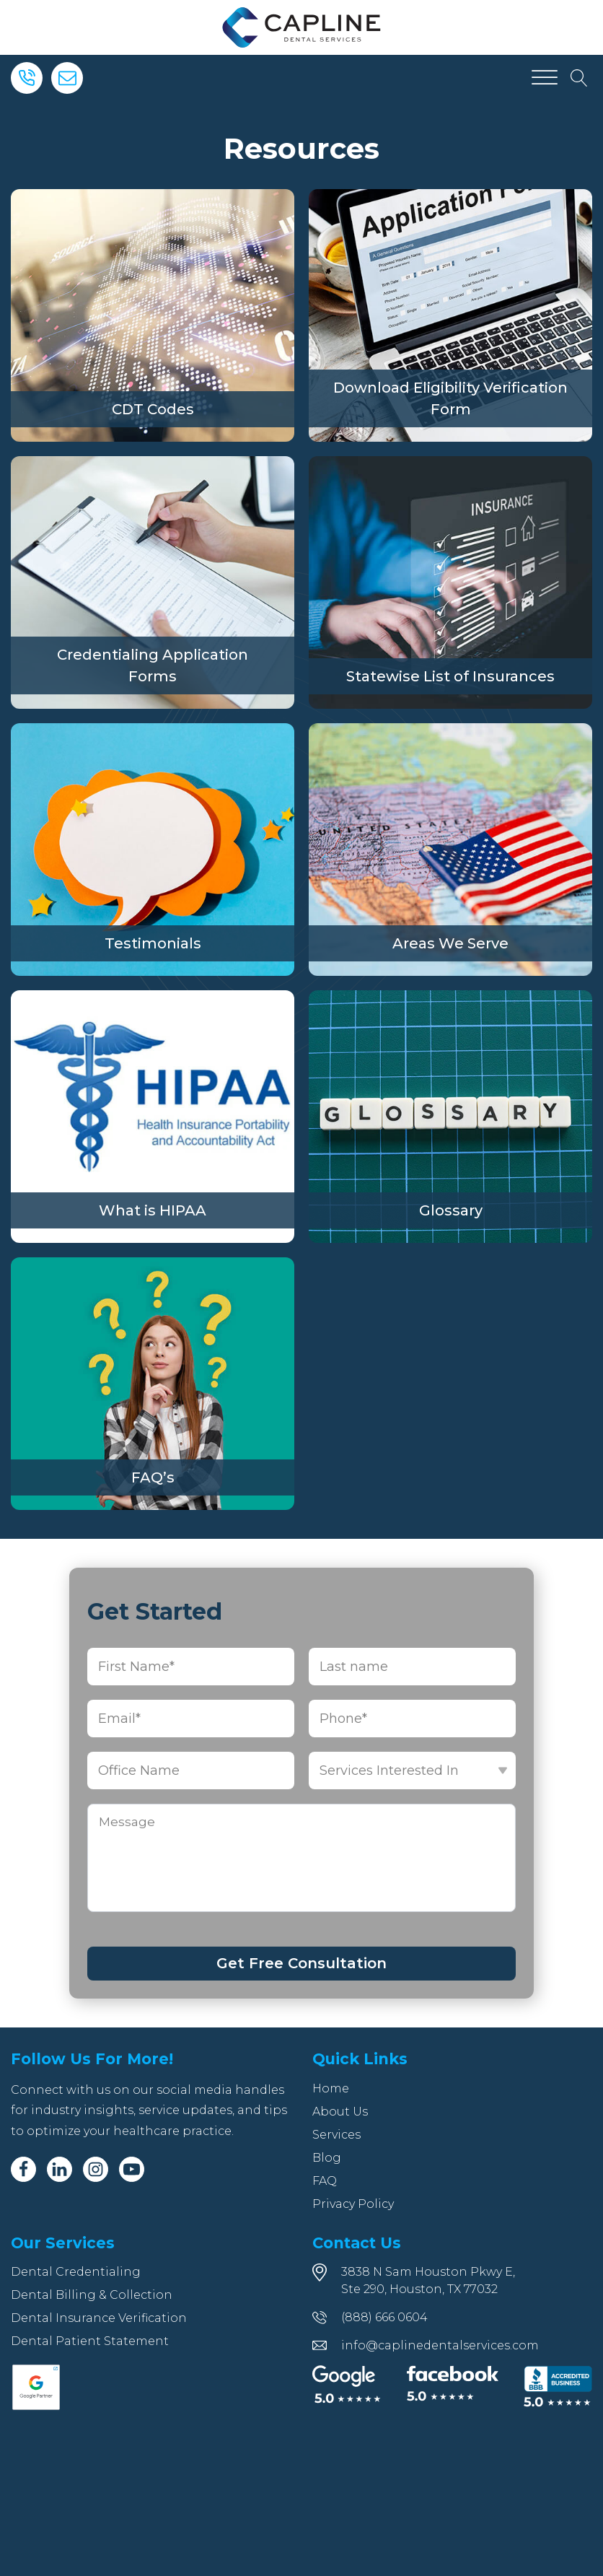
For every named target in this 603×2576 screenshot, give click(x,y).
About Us (340, 2111)
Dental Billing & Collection (91, 2295)
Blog (326, 2158)
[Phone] (27, 78)
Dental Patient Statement (90, 2341)
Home (330, 2088)
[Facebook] (23, 2169)
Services (336, 2134)
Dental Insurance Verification (99, 2318)
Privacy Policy (353, 2204)
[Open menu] (544, 78)
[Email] (67, 78)
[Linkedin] (59, 2169)
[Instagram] (95, 2169)
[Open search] (579, 78)
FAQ (324, 2181)
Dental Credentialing (76, 2272)
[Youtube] (131, 2169)
